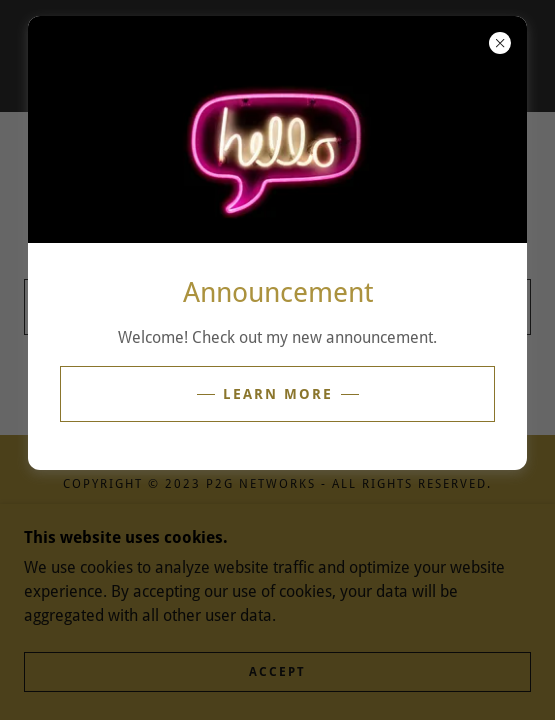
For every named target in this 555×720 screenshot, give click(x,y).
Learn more (278, 394)
